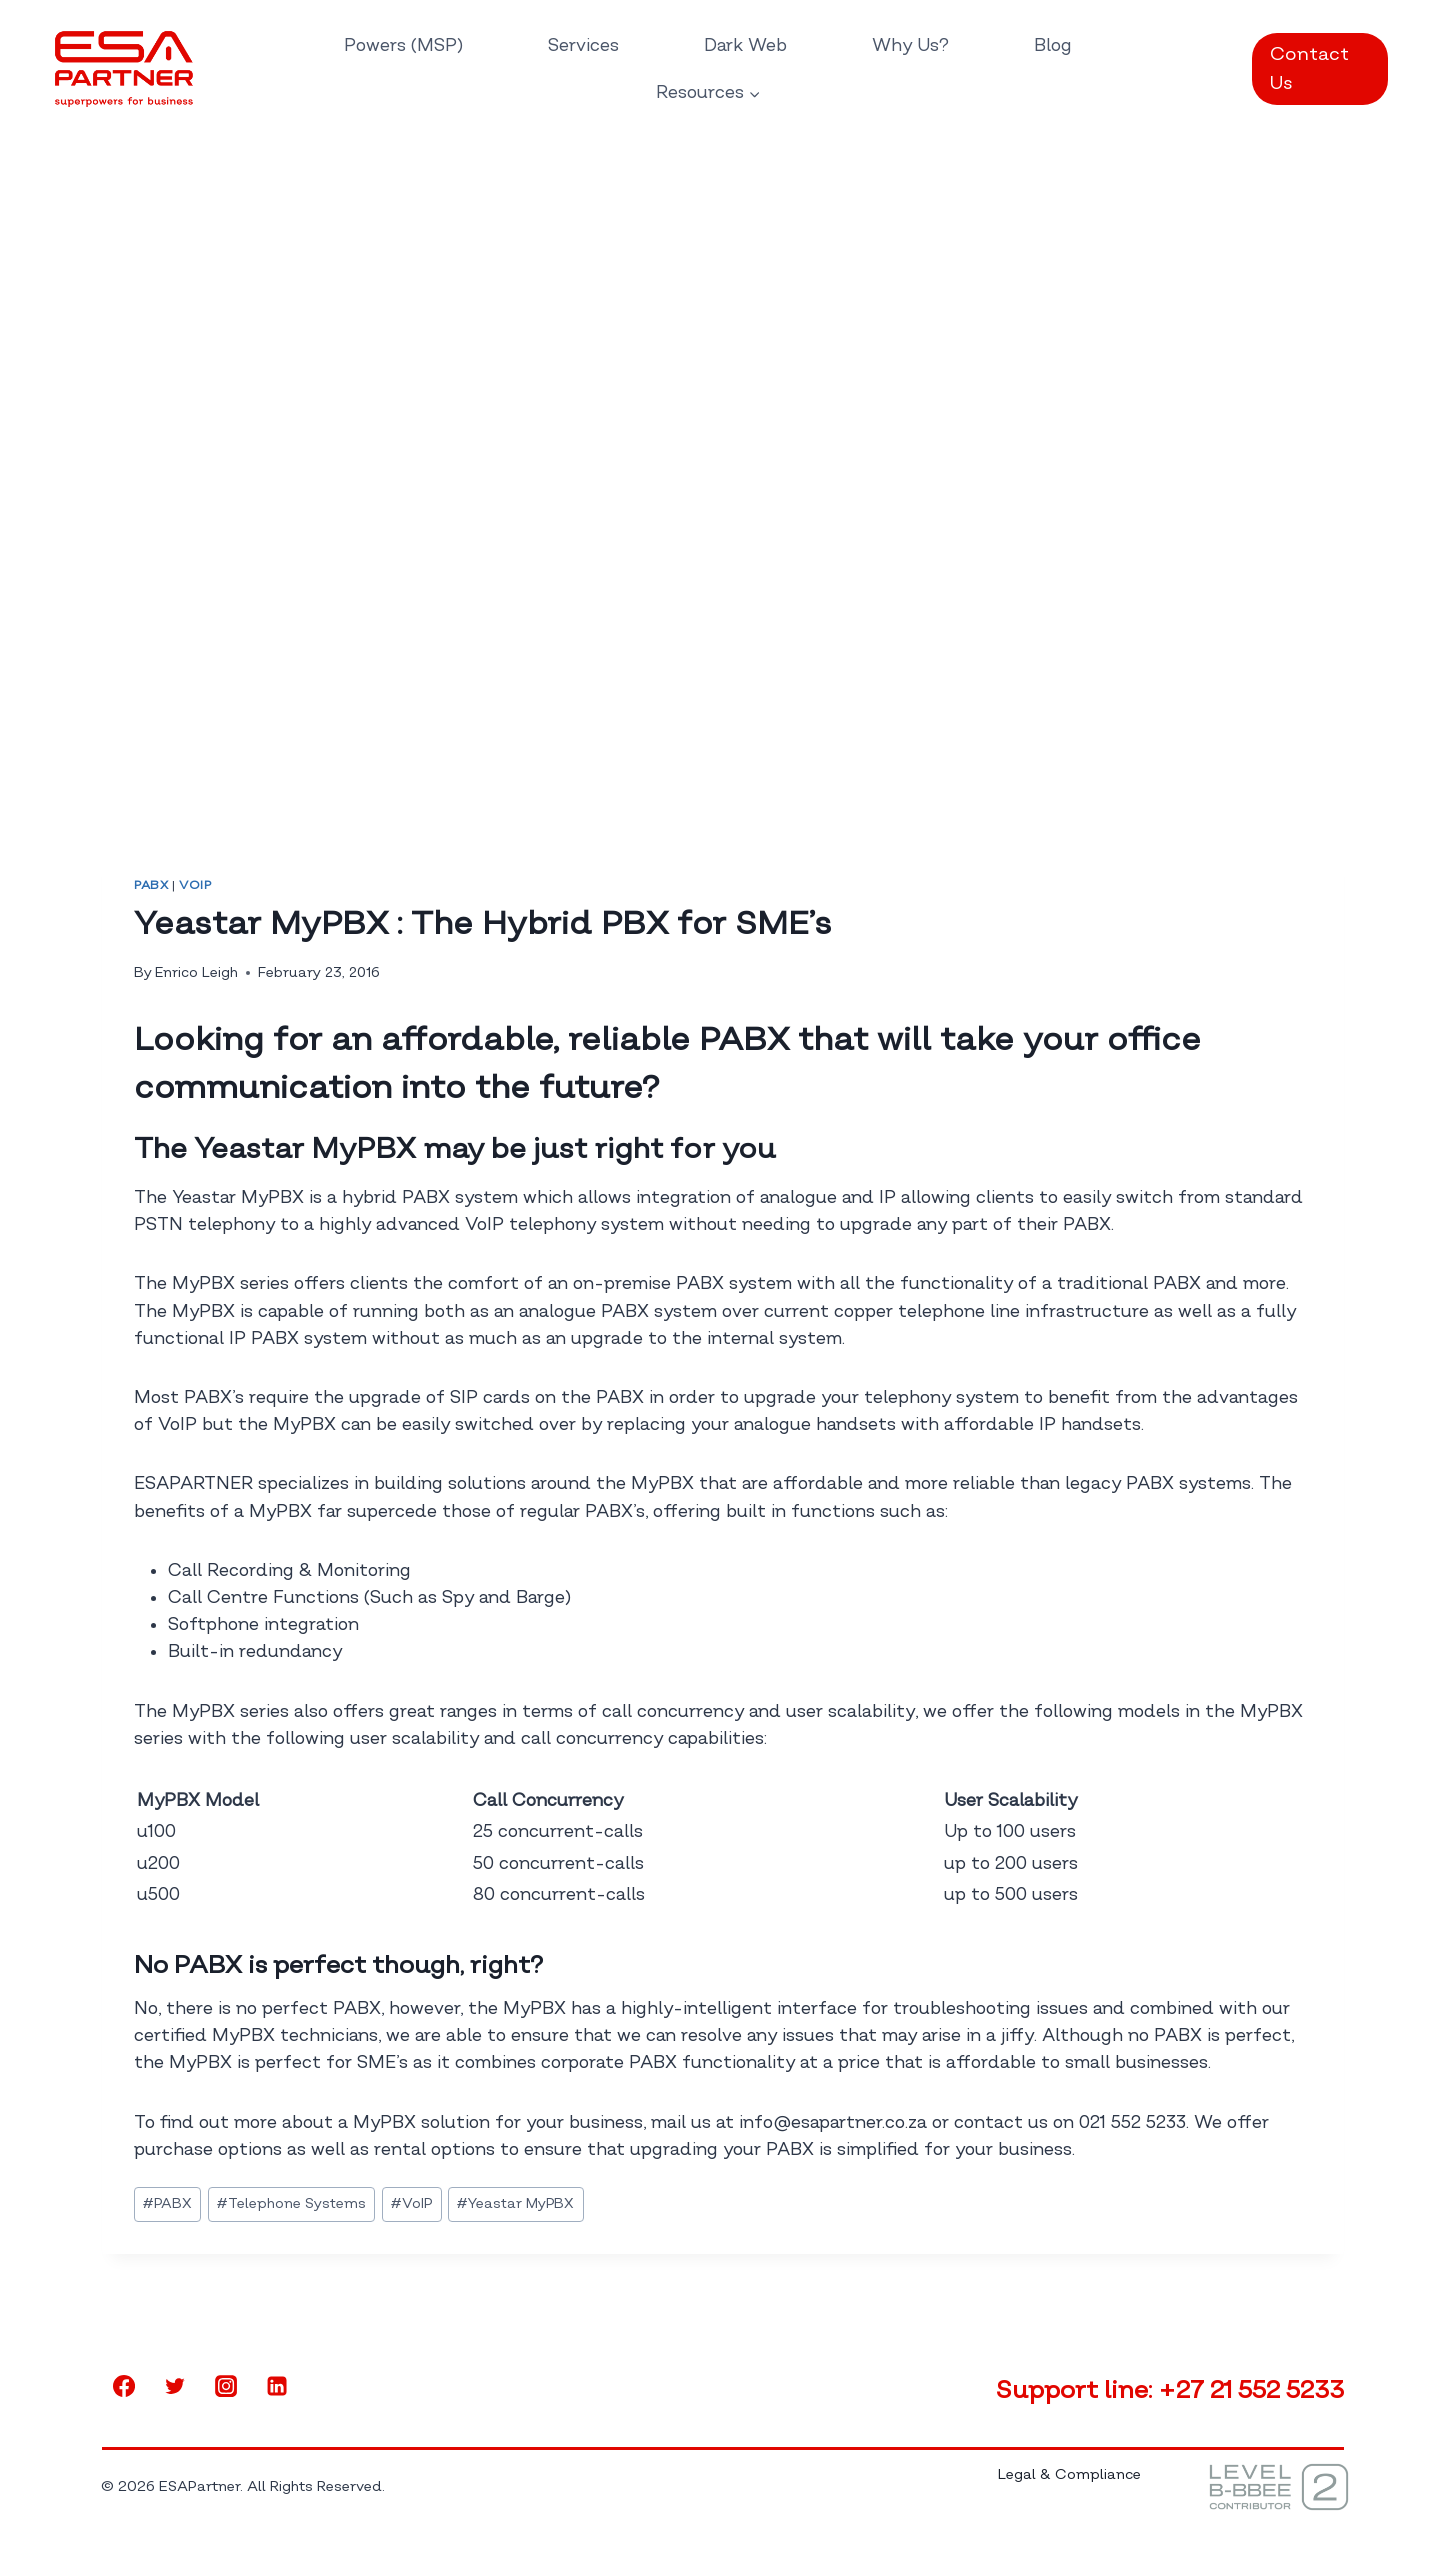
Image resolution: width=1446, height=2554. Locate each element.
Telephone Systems (291, 2203)
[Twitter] (175, 2386)
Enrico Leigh (196, 972)
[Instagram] (226, 2386)
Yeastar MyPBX (515, 2203)
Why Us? (910, 45)
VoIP (195, 885)
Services (583, 45)
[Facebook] (124, 2386)
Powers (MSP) (403, 45)
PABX (151, 885)
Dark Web (745, 45)
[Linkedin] (277, 2386)
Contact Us (1309, 68)
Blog (1053, 45)
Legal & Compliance (1069, 2474)
